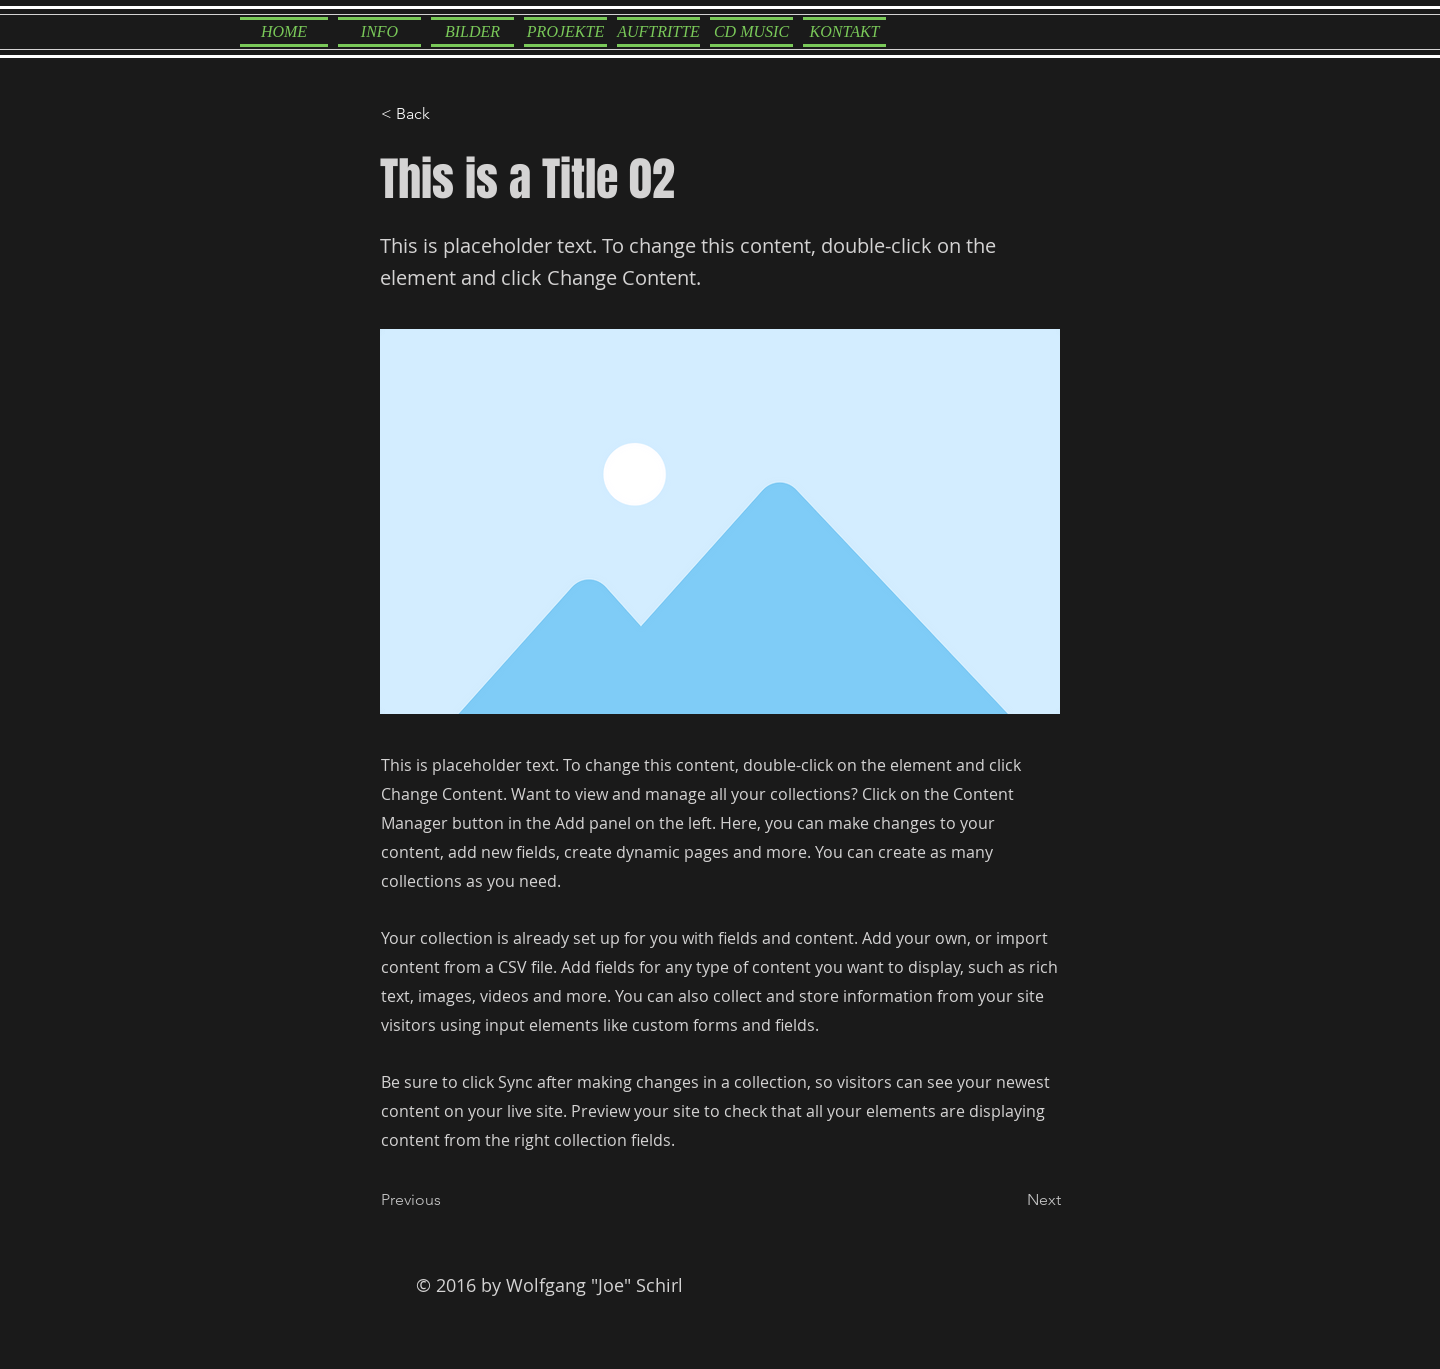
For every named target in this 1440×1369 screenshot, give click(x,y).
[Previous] (447, 1201)
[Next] (1011, 1201)
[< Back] (447, 114)
